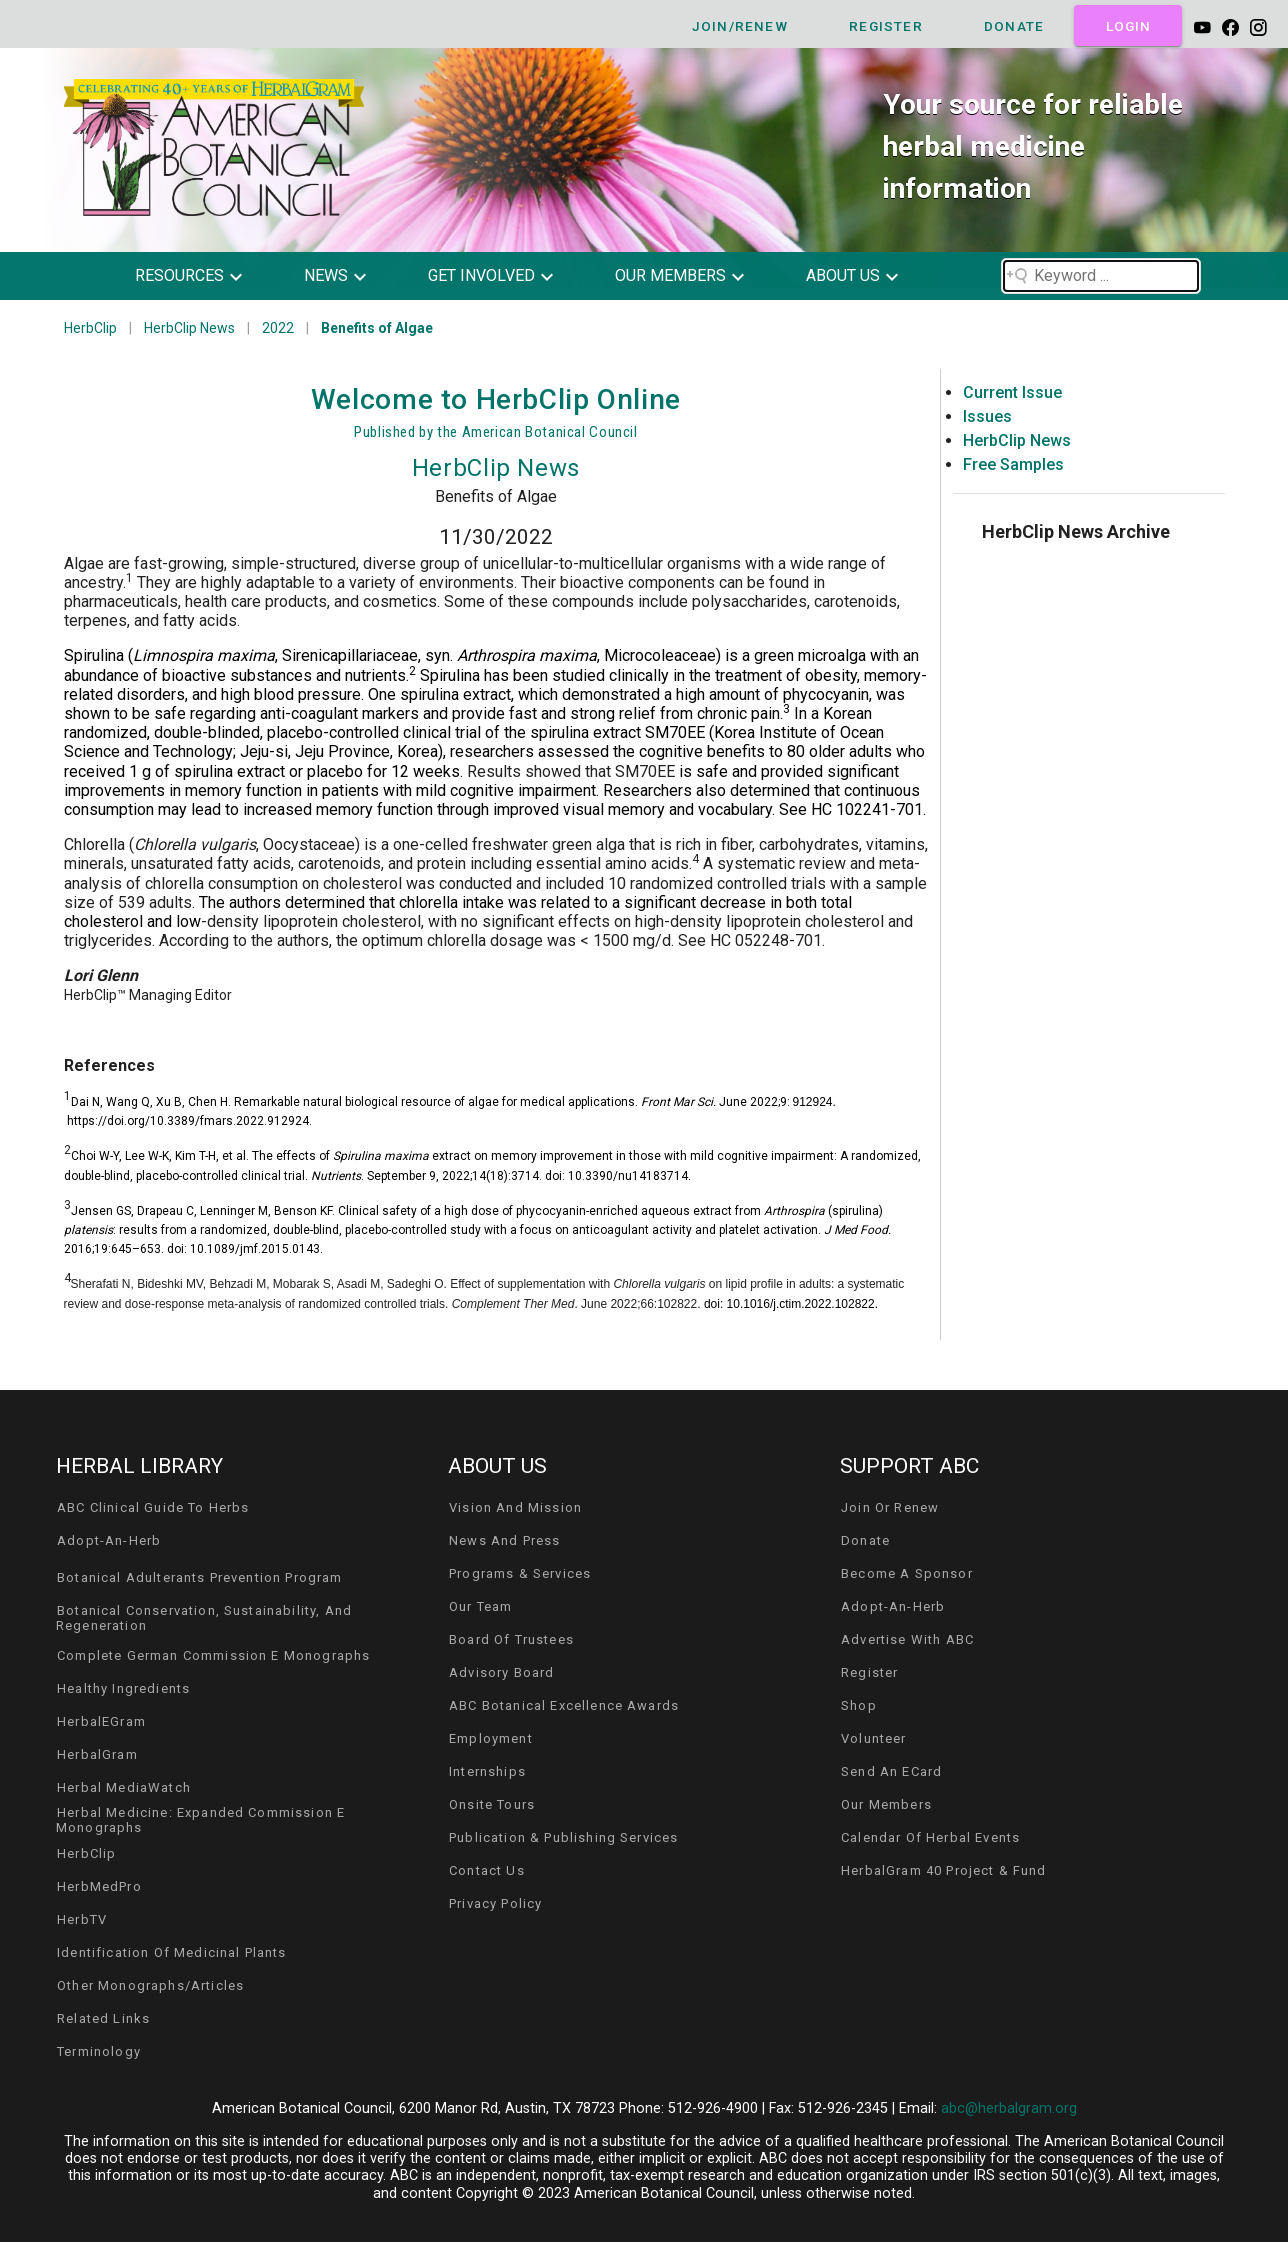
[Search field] (1101, 276)
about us (843, 275)
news (326, 275)
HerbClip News (189, 328)
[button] (203, 276)
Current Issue (1012, 392)
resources (179, 275)
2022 (278, 328)
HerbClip (90, 328)
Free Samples (1013, 464)
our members (670, 275)
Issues (987, 416)
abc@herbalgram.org (1009, 2108)
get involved (481, 275)
